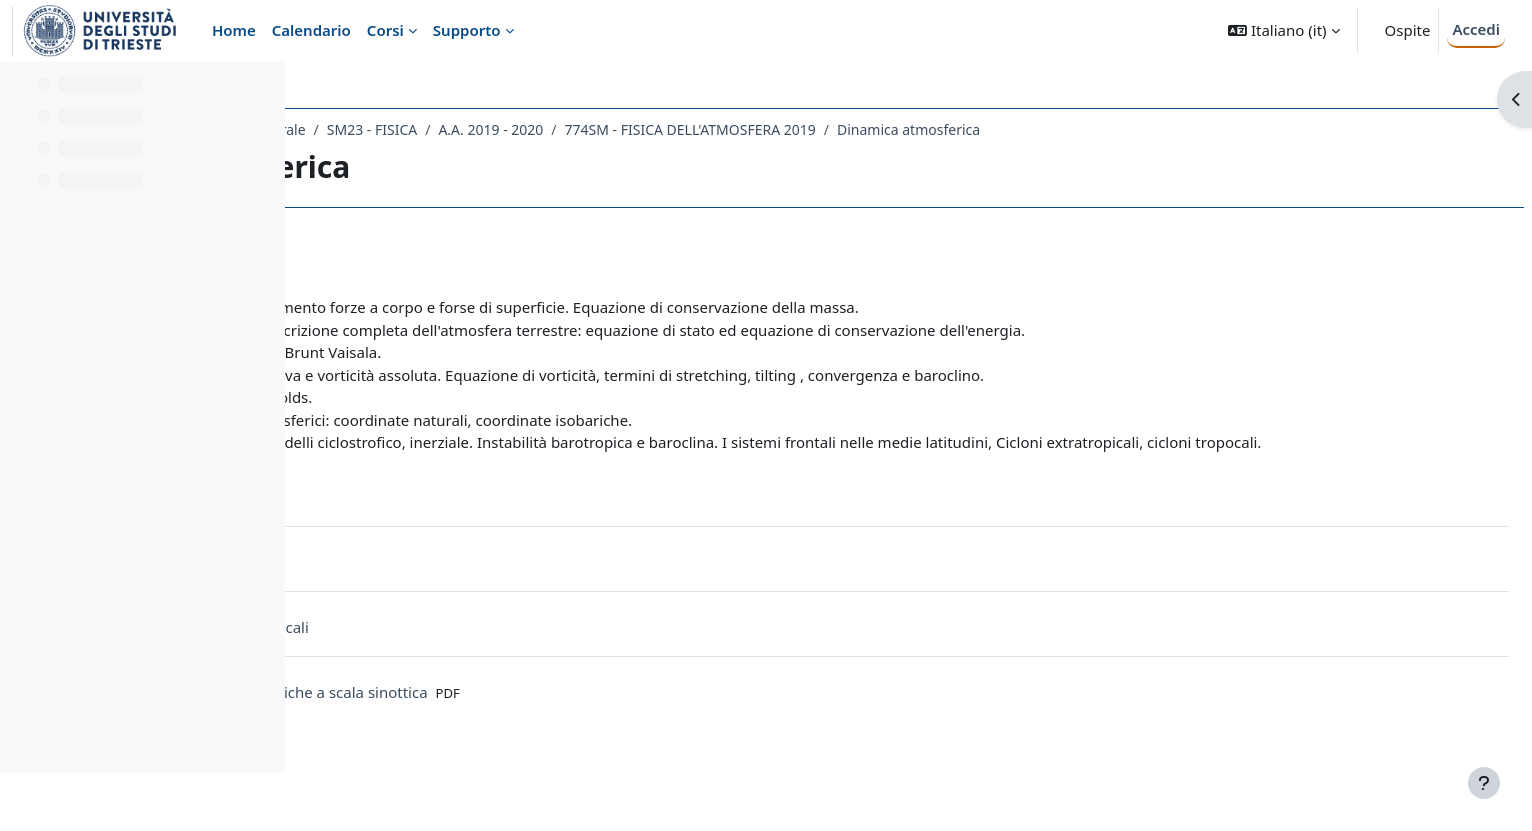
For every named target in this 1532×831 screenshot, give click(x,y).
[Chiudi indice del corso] (21, 90)
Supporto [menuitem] (467, 30)
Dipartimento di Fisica (395, 129)
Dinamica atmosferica (1209, 129)
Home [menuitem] (234, 30)
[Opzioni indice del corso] (261, 90)
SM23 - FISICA (673, 129)
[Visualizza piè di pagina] (1484, 783)
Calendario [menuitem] (311, 30)
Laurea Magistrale (547, 129)
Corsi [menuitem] (385, 30)
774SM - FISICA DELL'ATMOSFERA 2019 (991, 129)
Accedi (1476, 29)
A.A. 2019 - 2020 (791, 129)
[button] (1283, 30)
